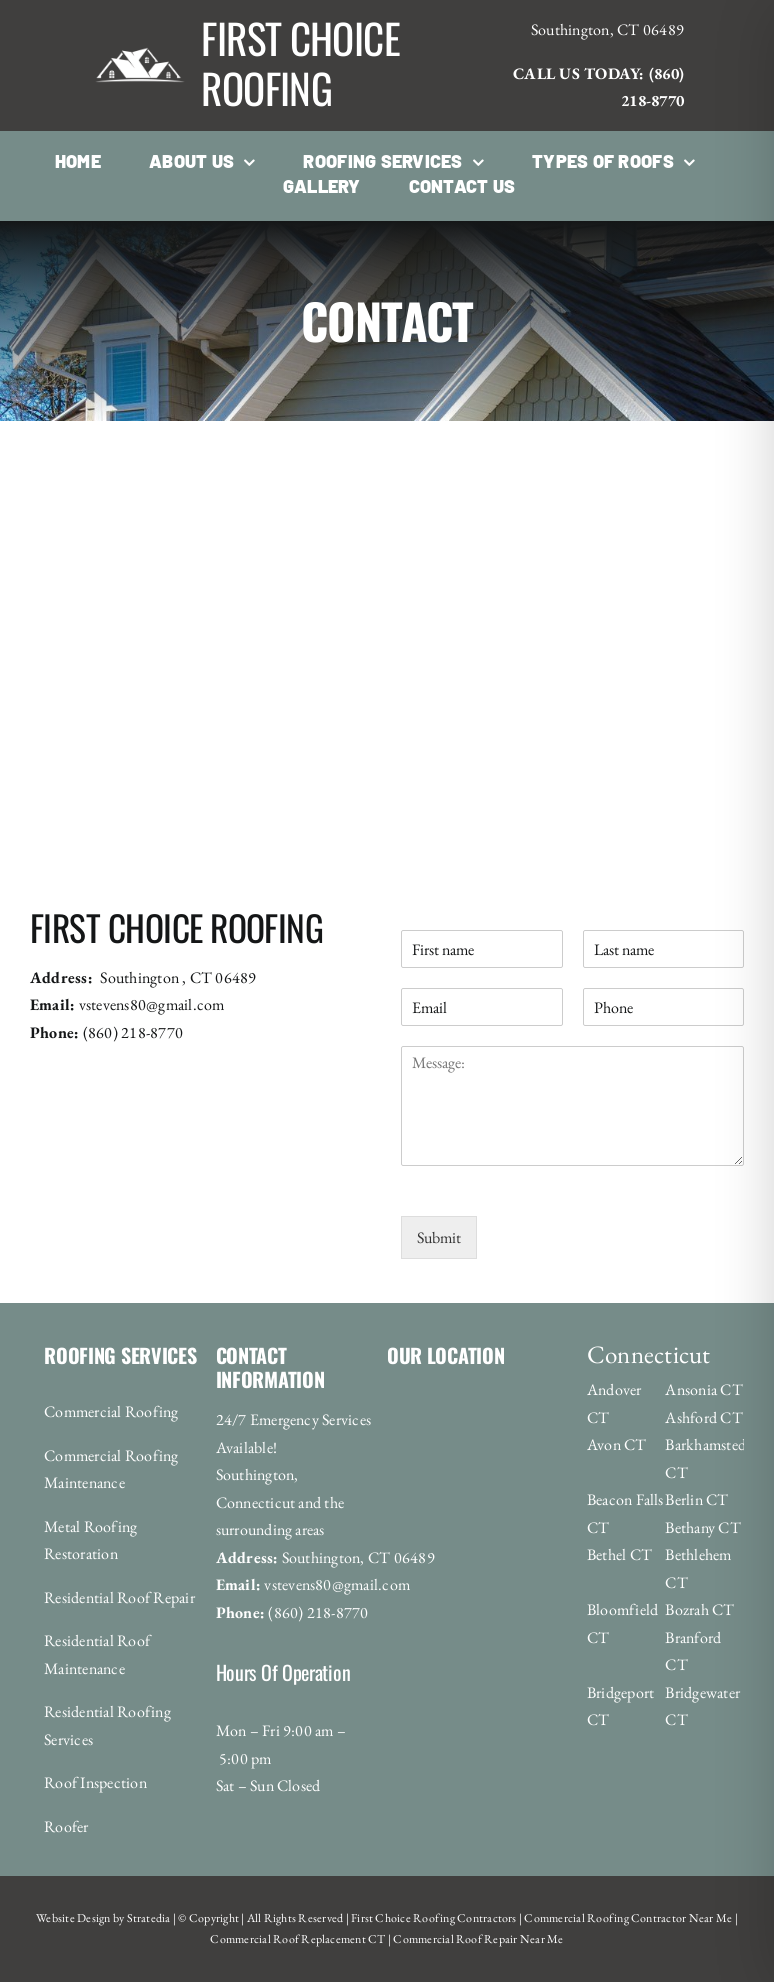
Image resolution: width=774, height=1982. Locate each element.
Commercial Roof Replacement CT (297, 1939)
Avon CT (617, 1444)
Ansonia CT (703, 1389)
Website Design (73, 1918)
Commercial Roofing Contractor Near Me (627, 1918)
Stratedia (149, 1918)
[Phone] (663, 1007)
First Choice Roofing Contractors (433, 1918)
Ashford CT (703, 1417)
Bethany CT (702, 1527)
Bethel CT (619, 1554)
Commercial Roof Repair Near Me (477, 1939)
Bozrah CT (699, 1609)
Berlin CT (696, 1499)
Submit (439, 1237)
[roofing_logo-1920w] (140, 22)
